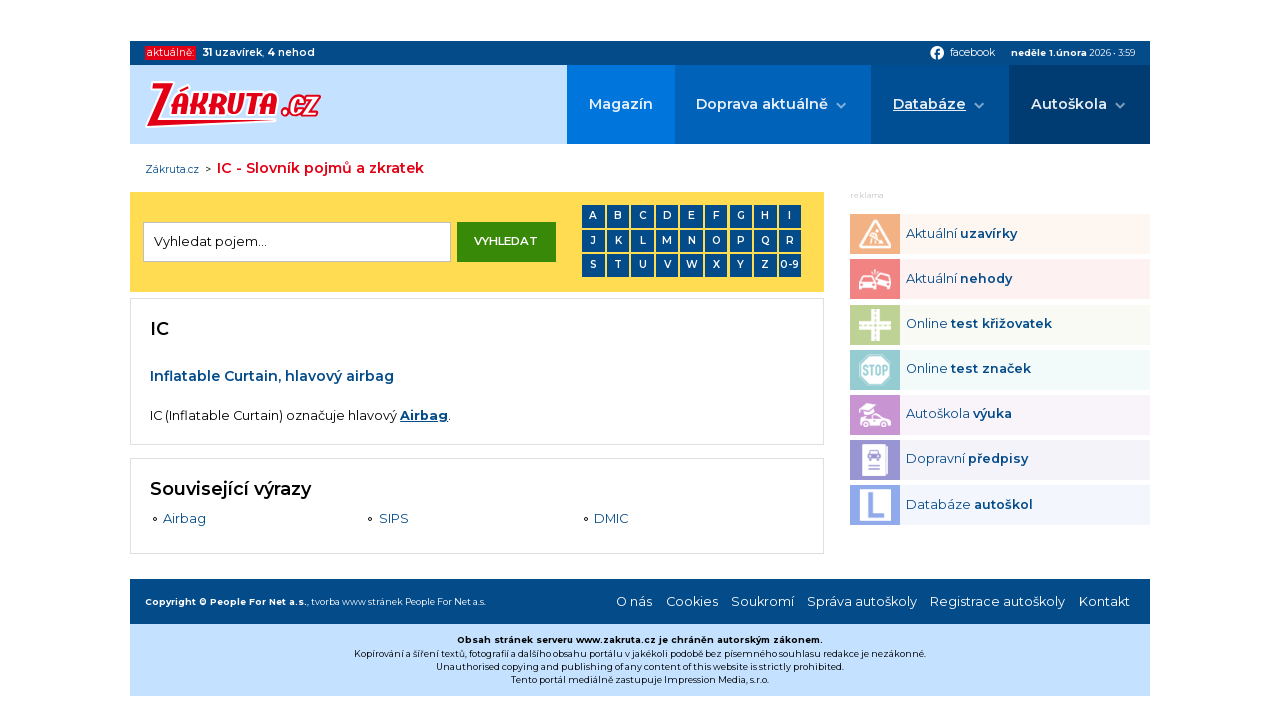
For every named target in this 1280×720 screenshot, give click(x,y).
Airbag (424, 415)
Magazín (621, 104)
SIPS (394, 518)
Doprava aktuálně (762, 104)
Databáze (929, 104)
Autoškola (1069, 104)
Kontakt (1104, 601)
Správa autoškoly (862, 601)
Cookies (692, 601)
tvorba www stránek (357, 601)
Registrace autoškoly (997, 601)
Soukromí (762, 601)
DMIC (611, 518)
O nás (634, 601)
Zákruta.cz (172, 170)
